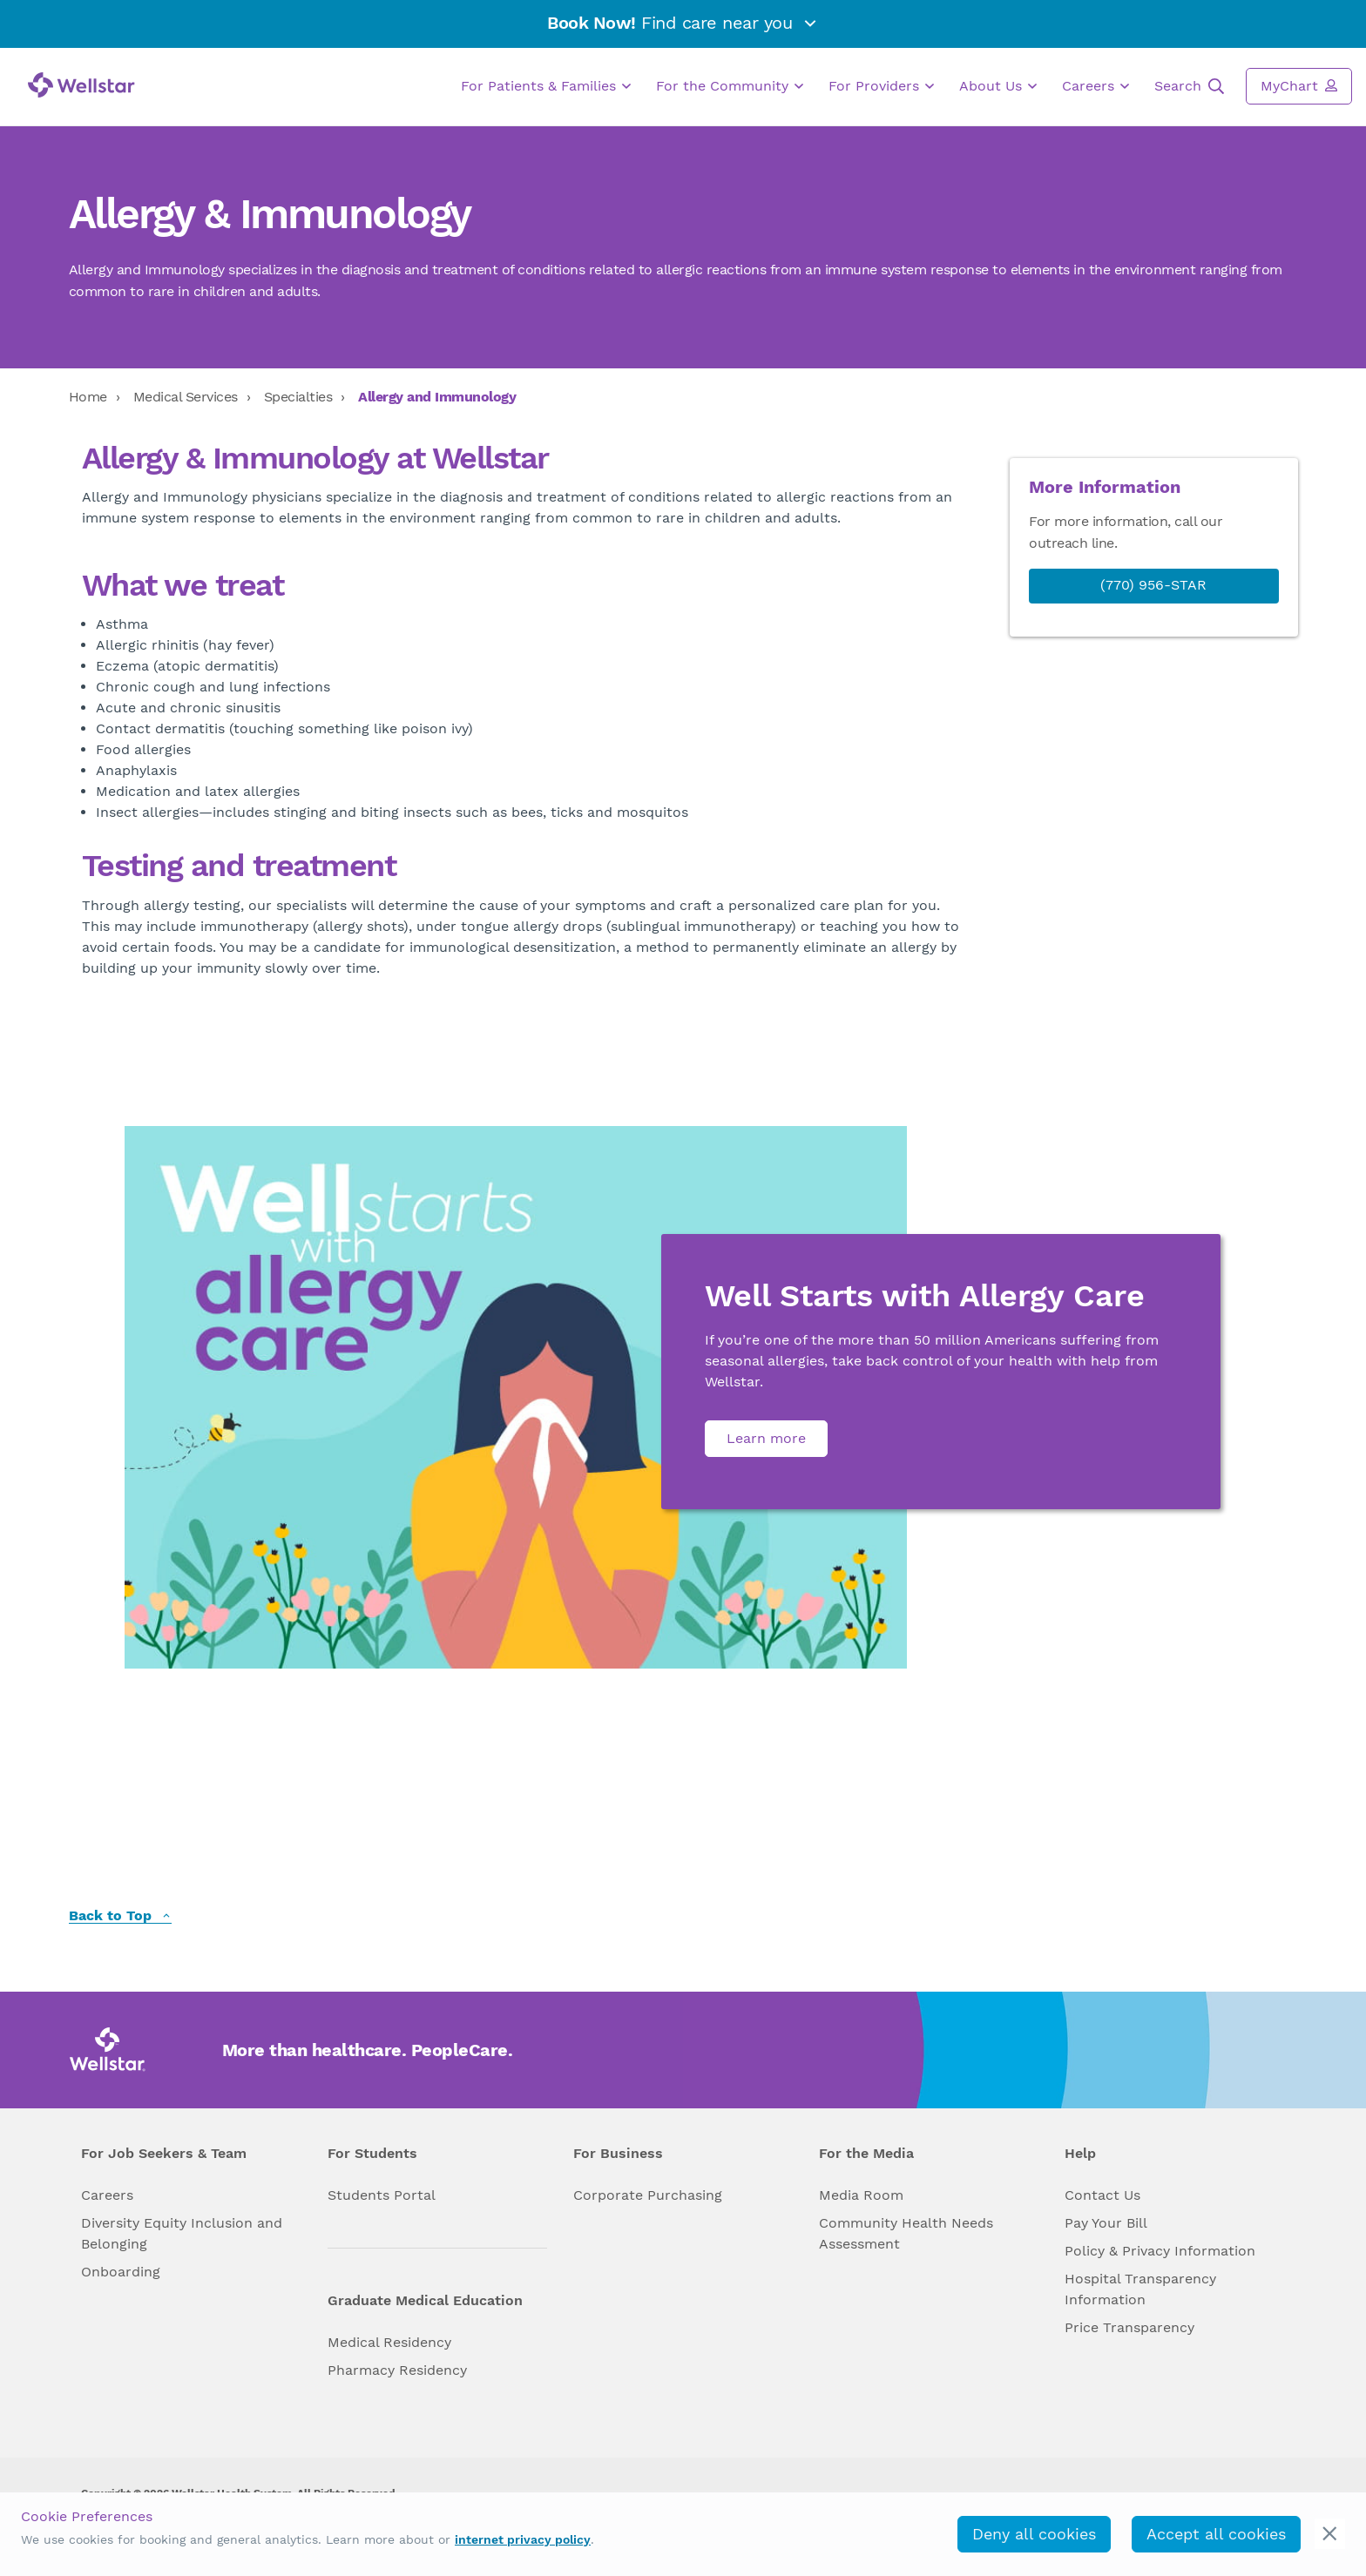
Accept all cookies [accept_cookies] (1216, 2534)
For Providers (881, 86)
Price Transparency (1129, 2327)
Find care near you (683, 22)
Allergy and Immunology (437, 396)
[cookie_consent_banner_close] (1330, 2534)
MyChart (1299, 85)
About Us (998, 86)
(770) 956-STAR (1153, 585)
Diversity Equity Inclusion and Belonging (181, 2233)
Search (1189, 86)
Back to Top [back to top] (120, 1916)
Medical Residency (389, 2342)
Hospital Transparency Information (1140, 2289)
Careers (1095, 86)
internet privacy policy (523, 2539)
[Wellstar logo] (81, 85)
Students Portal (382, 2195)
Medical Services (185, 396)
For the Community (729, 86)
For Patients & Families (546, 86)
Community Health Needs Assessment (906, 2233)
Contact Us (1102, 2195)
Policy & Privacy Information (1160, 2250)
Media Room (861, 2195)
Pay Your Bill (1106, 2223)
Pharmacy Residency (397, 2370)
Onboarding (120, 2271)
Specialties (298, 396)
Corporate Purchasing (647, 2195)
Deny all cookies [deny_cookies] (1034, 2534)
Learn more (766, 1438)
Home (88, 396)
